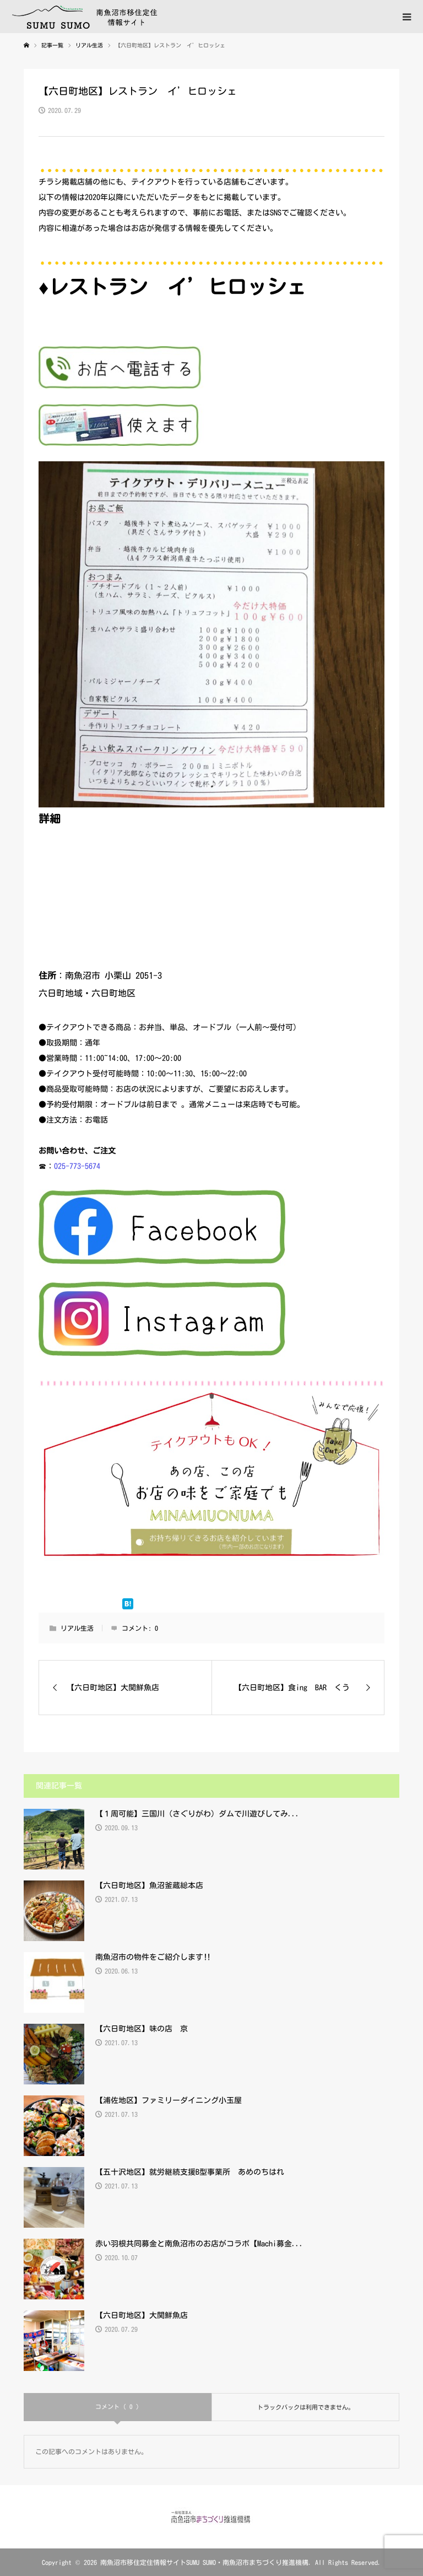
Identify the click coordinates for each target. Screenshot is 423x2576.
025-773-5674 (77, 1166)
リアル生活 (77, 1628)
